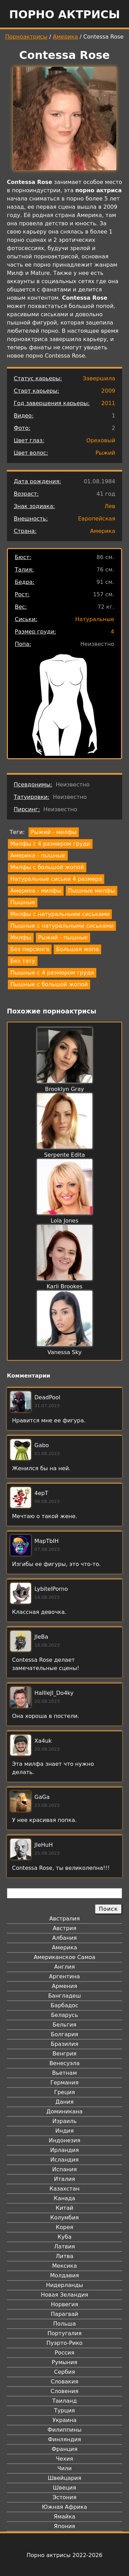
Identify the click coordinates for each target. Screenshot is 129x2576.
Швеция (64, 2487)
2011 (108, 403)
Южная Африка (64, 2507)
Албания (64, 1938)
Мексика (64, 2266)
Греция (64, 2092)
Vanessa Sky (64, 1352)
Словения (64, 2391)
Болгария (64, 2034)
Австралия (64, 1918)
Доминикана (64, 2111)
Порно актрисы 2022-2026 (64, 2555)
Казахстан (64, 2188)
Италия (64, 2179)
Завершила (99, 378)
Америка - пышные (37, 855)
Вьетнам (64, 2073)
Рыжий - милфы (53, 832)
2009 (108, 391)
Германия (64, 2082)
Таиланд (64, 2401)
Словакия (64, 2381)
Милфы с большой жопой (47, 867)
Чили (64, 2468)
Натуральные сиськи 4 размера (56, 879)
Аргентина (64, 1976)
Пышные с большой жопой (49, 984)
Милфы (20, 937)
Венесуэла (64, 2063)
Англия (64, 1967)
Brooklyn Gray (64, 1089)
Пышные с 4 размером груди (52, 972)
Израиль (64, 2121)
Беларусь (64, 2015)
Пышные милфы (91, 890)
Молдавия (64, 2275)
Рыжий (106, 453)
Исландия (64, 2159)
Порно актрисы (64, 14)
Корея (64, 2227)
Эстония (65, 2497)
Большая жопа (77, 949)
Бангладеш (64, 1995)
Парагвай (64, 2314)
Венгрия (65, 2053)
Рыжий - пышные (63, 937)
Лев (110, 506)
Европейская (96, 518)
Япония (64, 2526)
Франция (64, 2449)
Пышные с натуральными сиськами (62, 926)
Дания (64, 2102)
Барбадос (64, 2005)
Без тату (22, 961)
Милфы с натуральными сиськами (59, 914)
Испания (64, 2169)
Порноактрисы (26, 36)
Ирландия (64, 2150)
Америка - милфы (35, 890)
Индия (64, 2130)
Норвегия (64, 2304)
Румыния (64, 2362)
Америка (65, 36)
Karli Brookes (64, 1286)
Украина (64, 2420)
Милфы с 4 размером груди (50, 844)
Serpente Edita (64, 1155)
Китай (64, 2208)
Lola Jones (64, 1220)
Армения (64, 1986)
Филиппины (64, 2429)
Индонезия (64, 2140)
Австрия (64, 1928)
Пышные (22, 902)
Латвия (64, 2246)
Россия (64, 2352)
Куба (64, 2237)
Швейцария (65, 2478)
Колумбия (64, 2217)
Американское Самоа (64, 1957)
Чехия (64, 2458)
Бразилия (64, 2044)
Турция (64, 2410)
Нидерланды (64, 2285)
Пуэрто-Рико (64, 2343)
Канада (64, 2198)
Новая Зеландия (64, 2294)
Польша (64, 2323)
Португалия (64, 2333)
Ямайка (64, 2516)
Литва (64, 2256)
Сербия (64, 2372)
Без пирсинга (29, 949)
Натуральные (94, 619)
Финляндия (64, 2439)
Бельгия (64, 2024)
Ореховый (100, 440)
